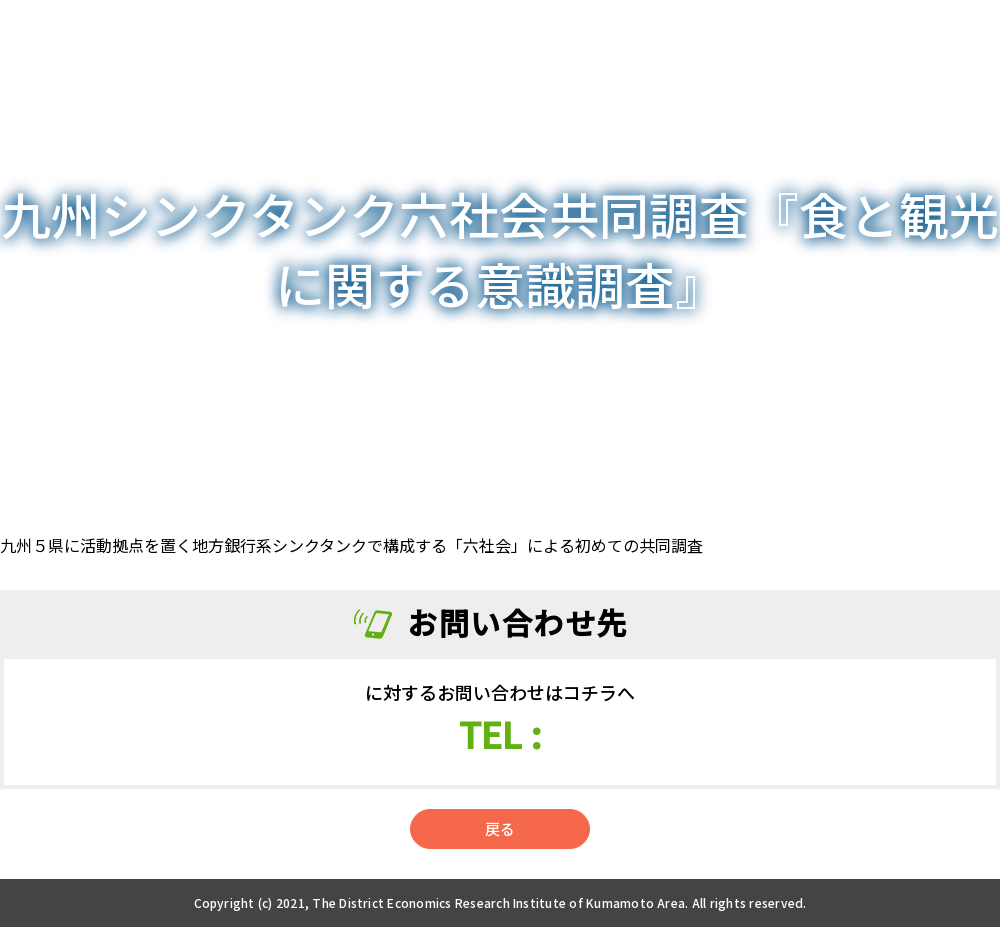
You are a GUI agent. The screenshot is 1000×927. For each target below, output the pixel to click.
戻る (500, 828)
